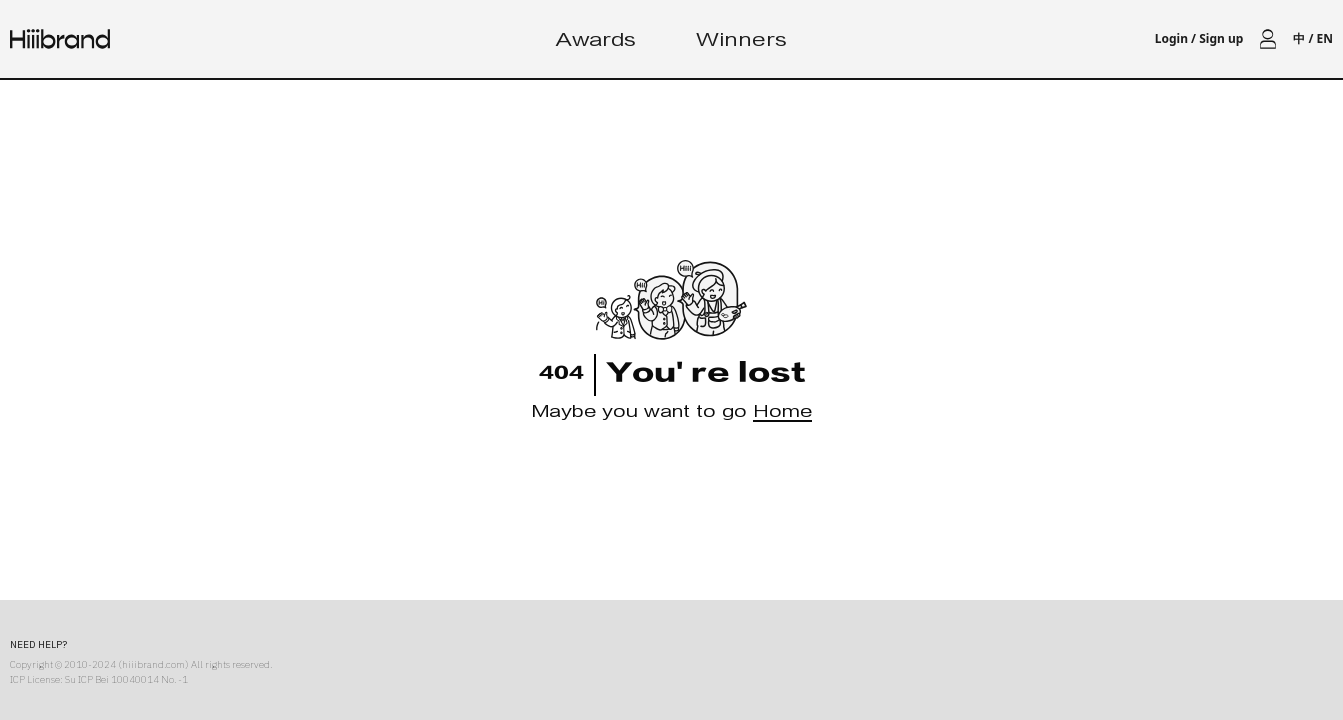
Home (782, 414)
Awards (596, 42)
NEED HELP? (38, 644)
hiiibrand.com (153, 664)
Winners (741, 42)
